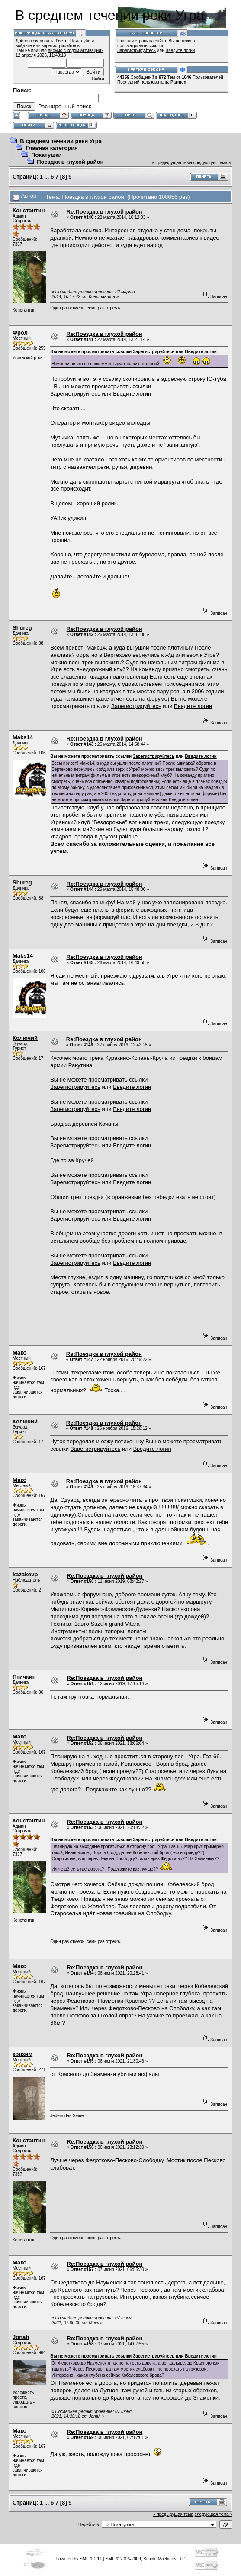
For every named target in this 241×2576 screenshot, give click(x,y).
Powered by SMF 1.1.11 (78, 2559)
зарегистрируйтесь (61, 45)
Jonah (21, 2337)
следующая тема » (212, 162)
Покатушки (46, 155)
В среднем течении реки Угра (61, 141)
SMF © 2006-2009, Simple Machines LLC (146, 2559)
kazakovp (25, 1574)
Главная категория (52, 148)
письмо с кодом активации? (76, 50)
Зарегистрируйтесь (136, 50)
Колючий (25, 1038)
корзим (22, 2054)
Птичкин (24, 1676)
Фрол (20, 332)
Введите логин (180, 50)
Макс (19, 1352)
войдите (24, 45)
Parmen (178, 82)
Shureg (22, 627)
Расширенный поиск (64, 106)
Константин (29, 210)
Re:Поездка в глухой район (104, 211)
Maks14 (23, 737)
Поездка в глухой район (70, 162)
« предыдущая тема (172, 162)
